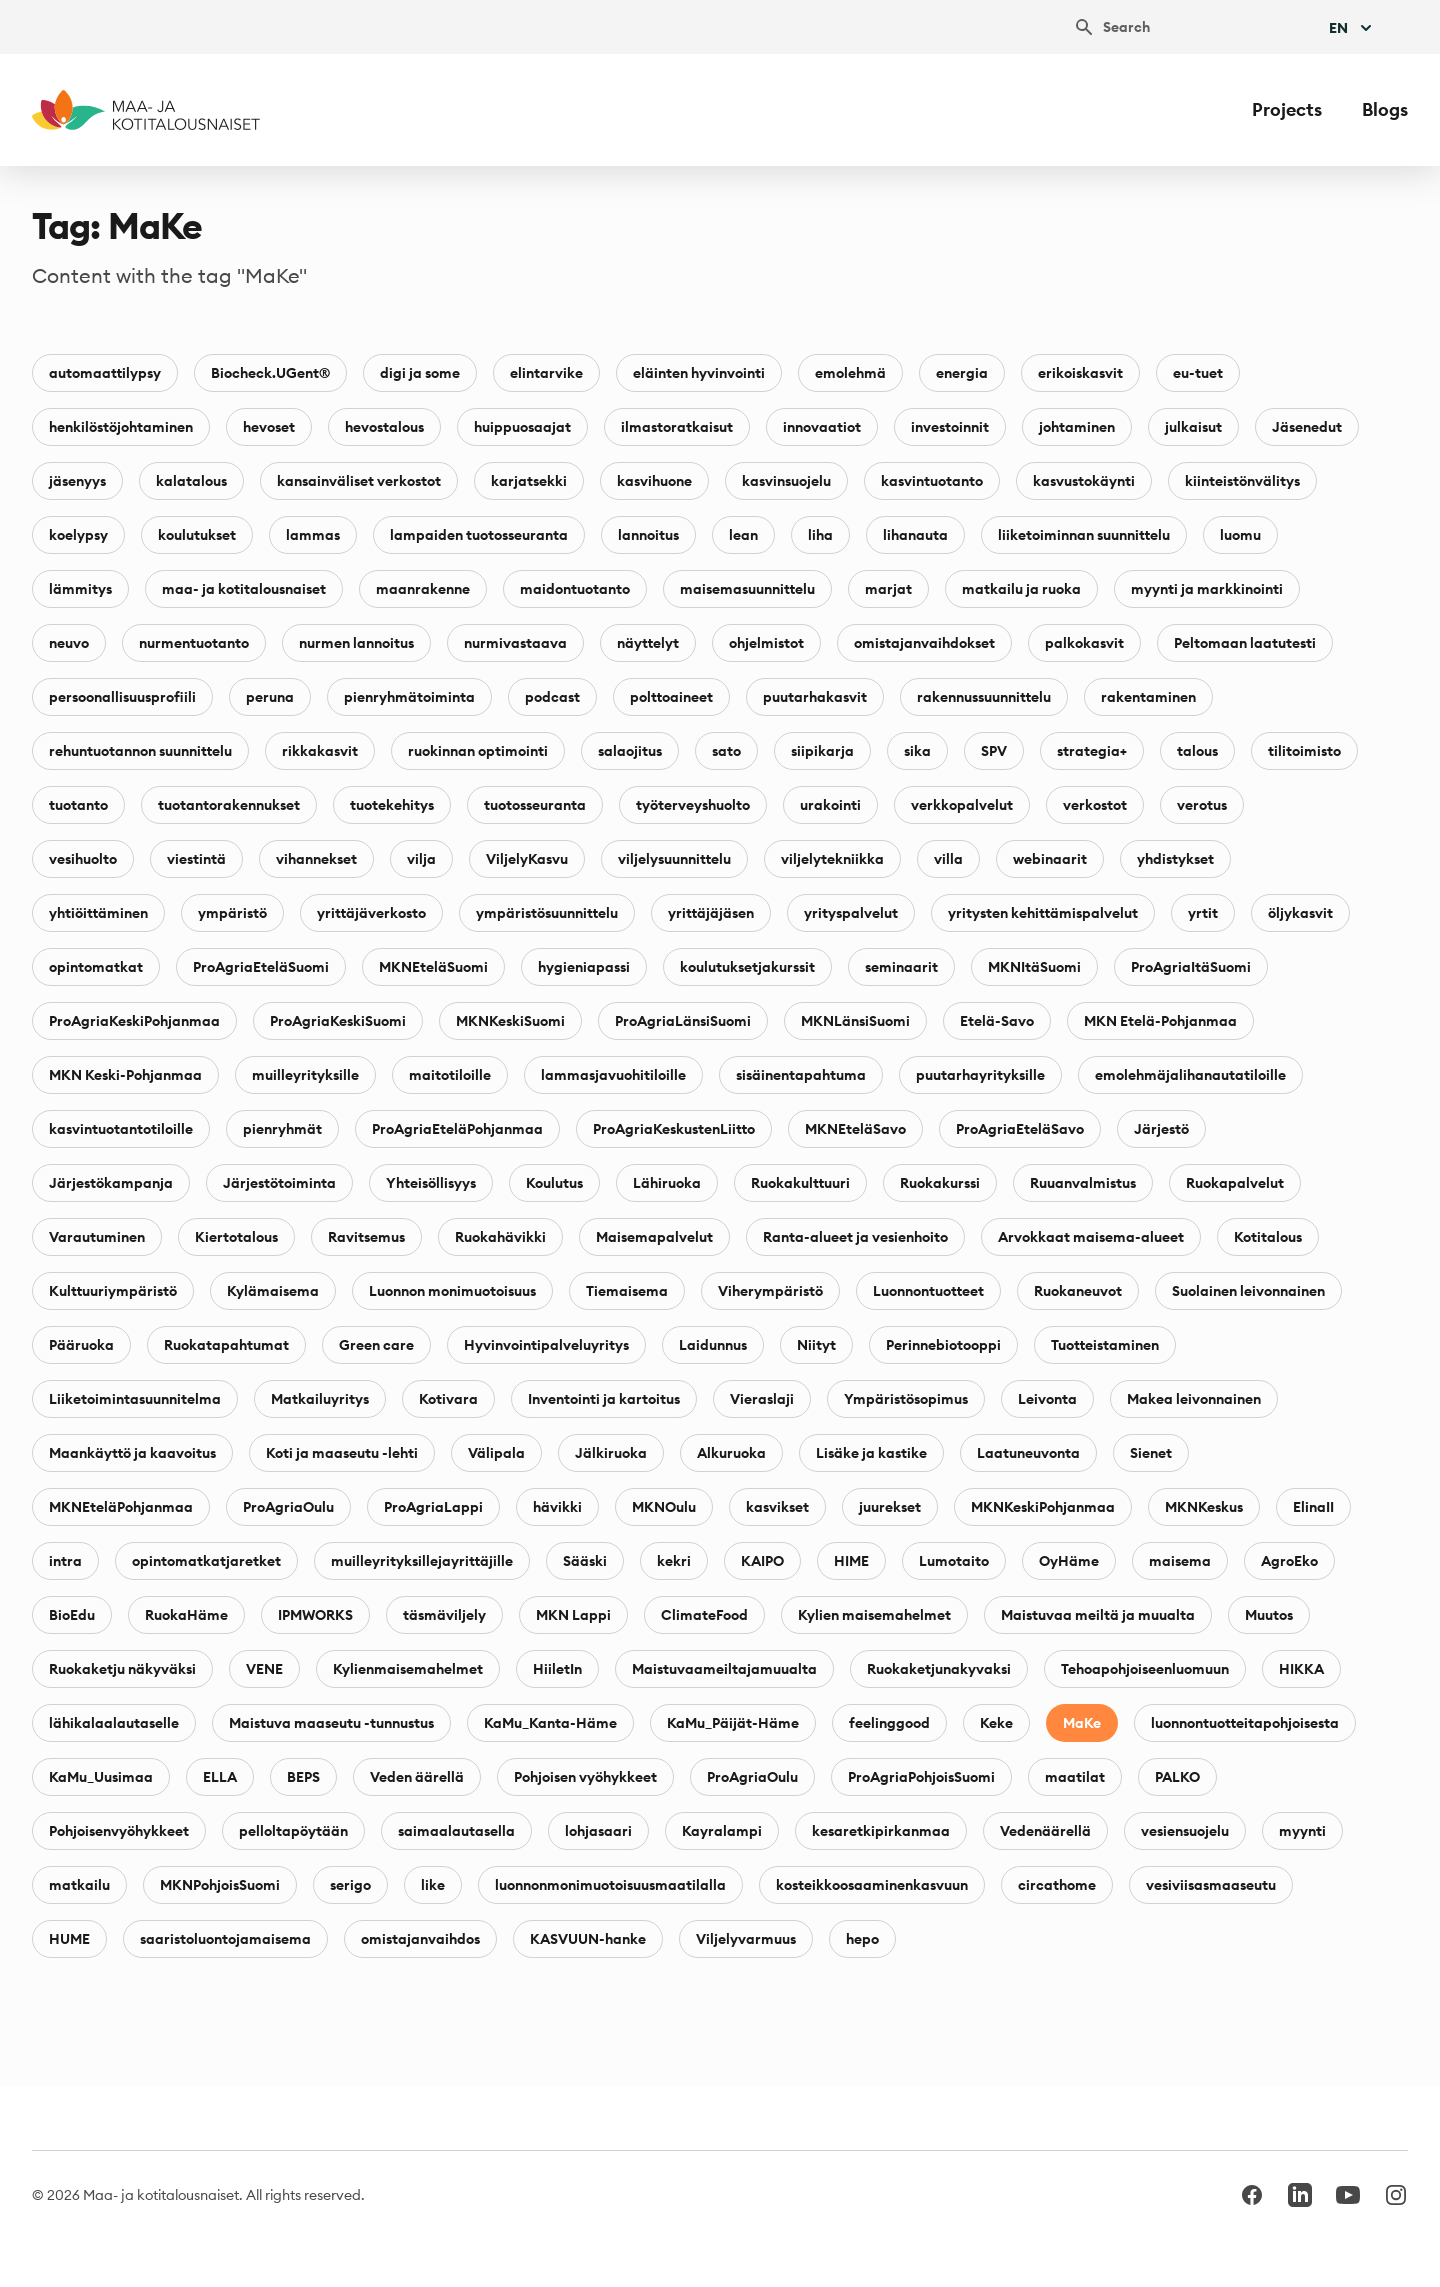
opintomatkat (96, 967)
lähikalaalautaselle (114, 1723)
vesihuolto (83, 859)
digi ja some (420, 373)
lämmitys (80, 589)
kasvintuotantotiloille (121, 1129)
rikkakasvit (320, 751)
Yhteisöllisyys (431, 1183)
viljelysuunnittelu (674, 859)
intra (65, 1561)
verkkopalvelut (962, 805)
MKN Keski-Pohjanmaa (125, 1075)
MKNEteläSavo (855, 1129)
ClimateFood (704, 1615)
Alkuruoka (731, 1453)
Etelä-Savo (997, 1021)
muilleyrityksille (305, 1075)
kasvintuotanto (932, 481)
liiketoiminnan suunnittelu (1084, 535)
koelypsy (78, 535)
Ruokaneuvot (1078, 1291)
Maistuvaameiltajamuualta (724, 1669)
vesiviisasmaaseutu (1211, 1885)
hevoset (269, 427)
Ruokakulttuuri (800, 1183)
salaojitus (630, 751)
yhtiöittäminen (98, 913)
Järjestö (1161, 1129)
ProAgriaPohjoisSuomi (921, 1777)
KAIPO (762, 1561)
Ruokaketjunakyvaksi (939, 1669)
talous (1197, 751)
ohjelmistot (766, 643)
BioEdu (72, 1615)
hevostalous (384, 427)
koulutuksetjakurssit (747, 967)
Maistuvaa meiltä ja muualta (1098, 1615)
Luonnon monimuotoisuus (452, 1291)
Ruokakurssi (940, 1183)
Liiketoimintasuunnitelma (135, 1399)
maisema (1180, 1561)
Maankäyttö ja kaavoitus (132, 1453)
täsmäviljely (444, 1615)
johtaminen (1077, 427)
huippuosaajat (522, 427)
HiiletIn (557, 1669)
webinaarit (1050, 859)
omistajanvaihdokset (924, 643)
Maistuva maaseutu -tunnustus (331, 1723)
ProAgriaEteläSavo (1020, 1129)
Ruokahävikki (500, 1237)
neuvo (69, 643)
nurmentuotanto (194, 643)
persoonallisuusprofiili (122, 697)
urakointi (830, 805)
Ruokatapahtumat (226, 1345)
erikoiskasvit (1080, 373)
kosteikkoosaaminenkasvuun (872, 1885)
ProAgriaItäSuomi (1191, 967)
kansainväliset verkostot (359, 481)
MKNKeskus (1204, 1507)
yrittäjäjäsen (711, 913)
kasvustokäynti (1084, 481)
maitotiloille (450, 1075)
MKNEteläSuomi (433, 967)
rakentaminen (1148, 697)
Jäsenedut (1307, 427)
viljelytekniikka (832, 859)
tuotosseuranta (535, 805)
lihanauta (915, 535)
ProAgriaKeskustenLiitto (674, 1129)
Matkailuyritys (320, 1399)
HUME (69, 1939)
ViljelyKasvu (527, 859)
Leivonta (1047, 1399)
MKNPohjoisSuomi (220, 1885)
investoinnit (950, 427)
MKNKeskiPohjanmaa (1043, 1507)
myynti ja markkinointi (1207, 589)
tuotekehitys (392, 805)
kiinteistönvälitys (1242, 481)
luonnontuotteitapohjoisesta (1245, 1723)
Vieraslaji (762, 1399)
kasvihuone (654, 481)
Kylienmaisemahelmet (408, 1669)
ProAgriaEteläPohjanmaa (457, 1129)
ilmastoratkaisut (677, 427)
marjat (888, 589)
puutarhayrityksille (980, 1075)
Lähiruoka (667, 1183)
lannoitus (648, 535)
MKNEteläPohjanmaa (121, 1507)
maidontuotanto (575, 589)
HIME (851, 1561)
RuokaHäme (186, 1615)
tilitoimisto (1304, 751)
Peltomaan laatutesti (1245, 643)
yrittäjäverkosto (371, 913)
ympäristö (232, 913)
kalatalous (191, 481)
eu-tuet (1198, 373)
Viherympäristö (770, 1291)
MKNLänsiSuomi (855, 1021)
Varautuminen (97, 1237)
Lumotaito (954, 1561)
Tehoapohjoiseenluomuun (1145, 1669)
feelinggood (889, 1723)
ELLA (220, 1777)
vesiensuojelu (1185, 1831)
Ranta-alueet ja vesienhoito (855, 1237)
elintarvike (546, 373)
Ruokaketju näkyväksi (122, 1669)
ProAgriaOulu (288, 1507)
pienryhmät (282, 1129)
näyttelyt (648, 643)
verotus (1202, 805)
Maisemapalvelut (654, 1237)
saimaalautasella (456, 1831)
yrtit (1203, 913)
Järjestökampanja (111, 1183)
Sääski (585, 1561)
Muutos (1269, 1615)
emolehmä (850, 373)
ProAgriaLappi (433, 1507)
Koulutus (554, 1183)
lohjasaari (598, 1831)
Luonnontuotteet (928, 1291)
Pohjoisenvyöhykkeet (119, 1831)
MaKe (1082, 1723)
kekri (674, 1561)
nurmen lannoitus (356, 643)
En (1352, 28)
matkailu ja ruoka (1021, 589)
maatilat (1075, 1777)
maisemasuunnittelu (747, 589)
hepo (862, 1939)
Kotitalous (1268, 1237)
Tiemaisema (627, 1291)
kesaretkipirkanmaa (881, 1831)
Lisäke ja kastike (871, 1453)
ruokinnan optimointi (478, 751)
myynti (1302, 1831)
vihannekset (316, 859)
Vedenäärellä (1045, 1831)
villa (948, 859)
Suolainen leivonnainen (1248, 1291)
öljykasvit (1300, 913)
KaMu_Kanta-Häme (550, 1723)
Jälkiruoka (611, 1453)
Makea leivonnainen (1194, 1399)
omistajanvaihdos (420, 1939)
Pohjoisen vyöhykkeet (585, 1777)
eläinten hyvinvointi (699, 373)
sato (726, 751)
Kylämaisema (273, 1291)
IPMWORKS (315, 1615)
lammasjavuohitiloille (613, 1075)
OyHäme (1069, 1561)
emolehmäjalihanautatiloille (1190, 1075)
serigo (350, 1885)
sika (917, 751)
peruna (270, 697)
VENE (264, 1669)
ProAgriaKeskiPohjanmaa (134, 1021)
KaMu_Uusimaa (101, 1777)
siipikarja (822, 751)
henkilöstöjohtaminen (121, 427)
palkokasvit (1084, 643)
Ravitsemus (366, 1237)
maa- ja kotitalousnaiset (244, 589)
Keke (996, 1723)
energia (962, 373)
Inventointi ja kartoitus (604, 1399)
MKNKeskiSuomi (510, 1021)
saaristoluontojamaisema (225, 1939)
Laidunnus (713, 1345)
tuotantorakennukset (229, 805)
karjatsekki (529, 481)
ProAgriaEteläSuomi (261, 967)
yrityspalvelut (851, 913)
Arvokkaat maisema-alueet (1091, 1237)
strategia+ (1092, 751)
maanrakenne (423, 589)
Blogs (1385, 109)
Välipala (496, 1453)
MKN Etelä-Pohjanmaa (1160, 1021)
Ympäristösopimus (906, 1399)
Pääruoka (81, 1345)
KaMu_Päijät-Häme (733, 1723)
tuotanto (78, 805)
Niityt (816, 1345)
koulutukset (197, 535)
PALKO (1177, 1777)
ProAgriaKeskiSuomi (338, 1021)
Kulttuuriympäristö (113, 1291)
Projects (1287, 109)
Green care (376, 1345)
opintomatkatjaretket (206, 1561)
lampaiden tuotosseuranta (479, 535)
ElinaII (1313, 1507)
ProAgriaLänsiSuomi (683, 1021)
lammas (313, 535)
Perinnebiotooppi (943, 1345)
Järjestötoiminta (279, 1183)
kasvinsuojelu (786, 481)
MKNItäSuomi (1034, 967)
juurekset (890, 1507)
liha (820, 535)
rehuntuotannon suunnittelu (140, 751)
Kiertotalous (236, 1237)
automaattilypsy (105, 373)
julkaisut (1193, 427)
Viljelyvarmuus (746, 1939)
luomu (1240, 535)
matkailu (79, 1885)
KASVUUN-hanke (588, 1939)
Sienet (1151, 1453)
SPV (994, 751)
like (433, 1885)
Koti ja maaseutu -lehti (342, 1453)
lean (743, 535)
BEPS (303, 1777)
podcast (552, 697)
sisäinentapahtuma (801, 1075)
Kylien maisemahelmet (874, 1615)
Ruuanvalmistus (1083, 1183)
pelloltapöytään (293, 1831)
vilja (421, 859)
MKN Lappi (573, 1615)
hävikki (557, 1507)
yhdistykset (1175, 859)
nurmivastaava (515, 643)
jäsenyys (77, 481)
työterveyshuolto (693, 805)
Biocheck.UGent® (270, 373)
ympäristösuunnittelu (547, 913)
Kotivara (448, 1399)
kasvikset (777, 1507)
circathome (1057, 1885)
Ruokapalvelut (1235, 1183)
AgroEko (1289, 1561)
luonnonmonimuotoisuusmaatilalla (610, 1885)
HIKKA (1301, 1669)
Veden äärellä (417, 1777)
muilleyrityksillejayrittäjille (422, 1561)
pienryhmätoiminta (409, 697)
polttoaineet (671, 697)
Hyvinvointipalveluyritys (546, 1345)
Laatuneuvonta (1028, 1453)
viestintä (196, 859)
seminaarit (901, 967)
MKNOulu (664, 1507)
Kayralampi (722, 1831)
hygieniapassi (584, 967)
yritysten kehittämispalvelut (1043, 913)
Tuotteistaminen (1105, 1345)
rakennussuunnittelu (984, 697)
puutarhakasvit (815, 697)
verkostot (1095, 805)
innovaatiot (822, 427)
